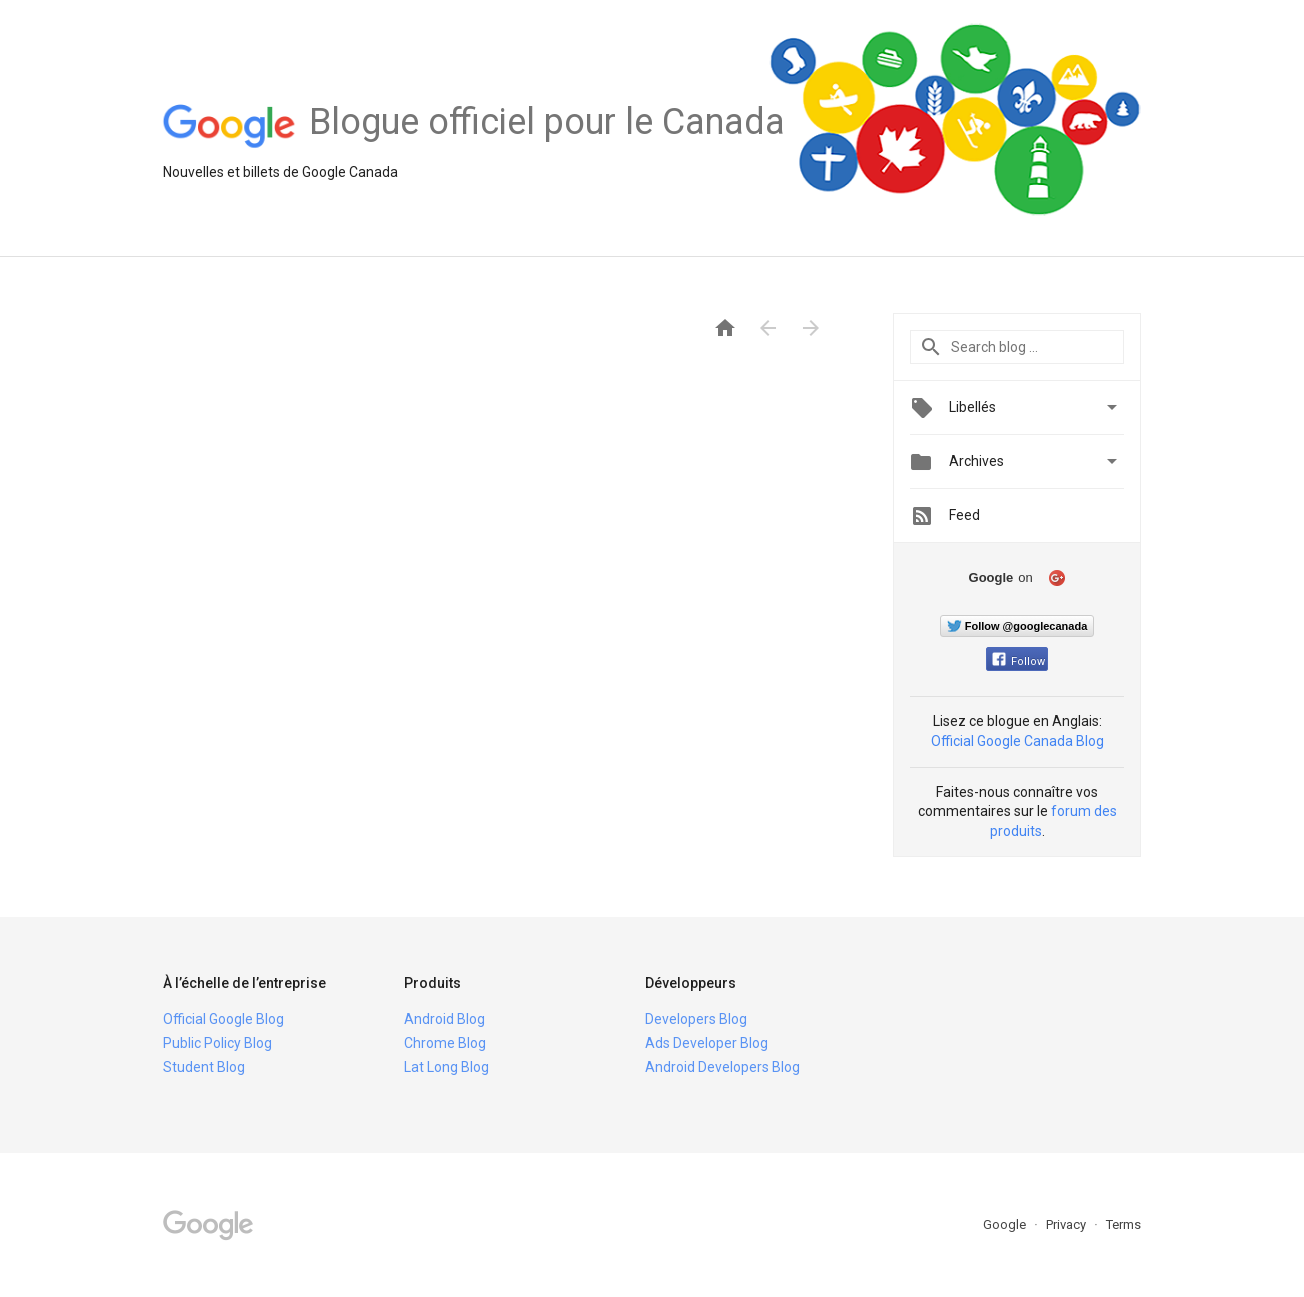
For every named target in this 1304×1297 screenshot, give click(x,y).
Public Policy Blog (217, 1043)
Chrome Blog (445, 1043)
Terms (1123, 1224)
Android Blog (444, 1019)
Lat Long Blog (446, 1067)
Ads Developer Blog (706, 1043)
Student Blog (204, 1067)
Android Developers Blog (722, 1067)
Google (1006, 1224)
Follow (1018, 661)
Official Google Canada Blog (1017, 741)
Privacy (1067, 1224)
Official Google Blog (223, 1019)
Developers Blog (696, 1019)
